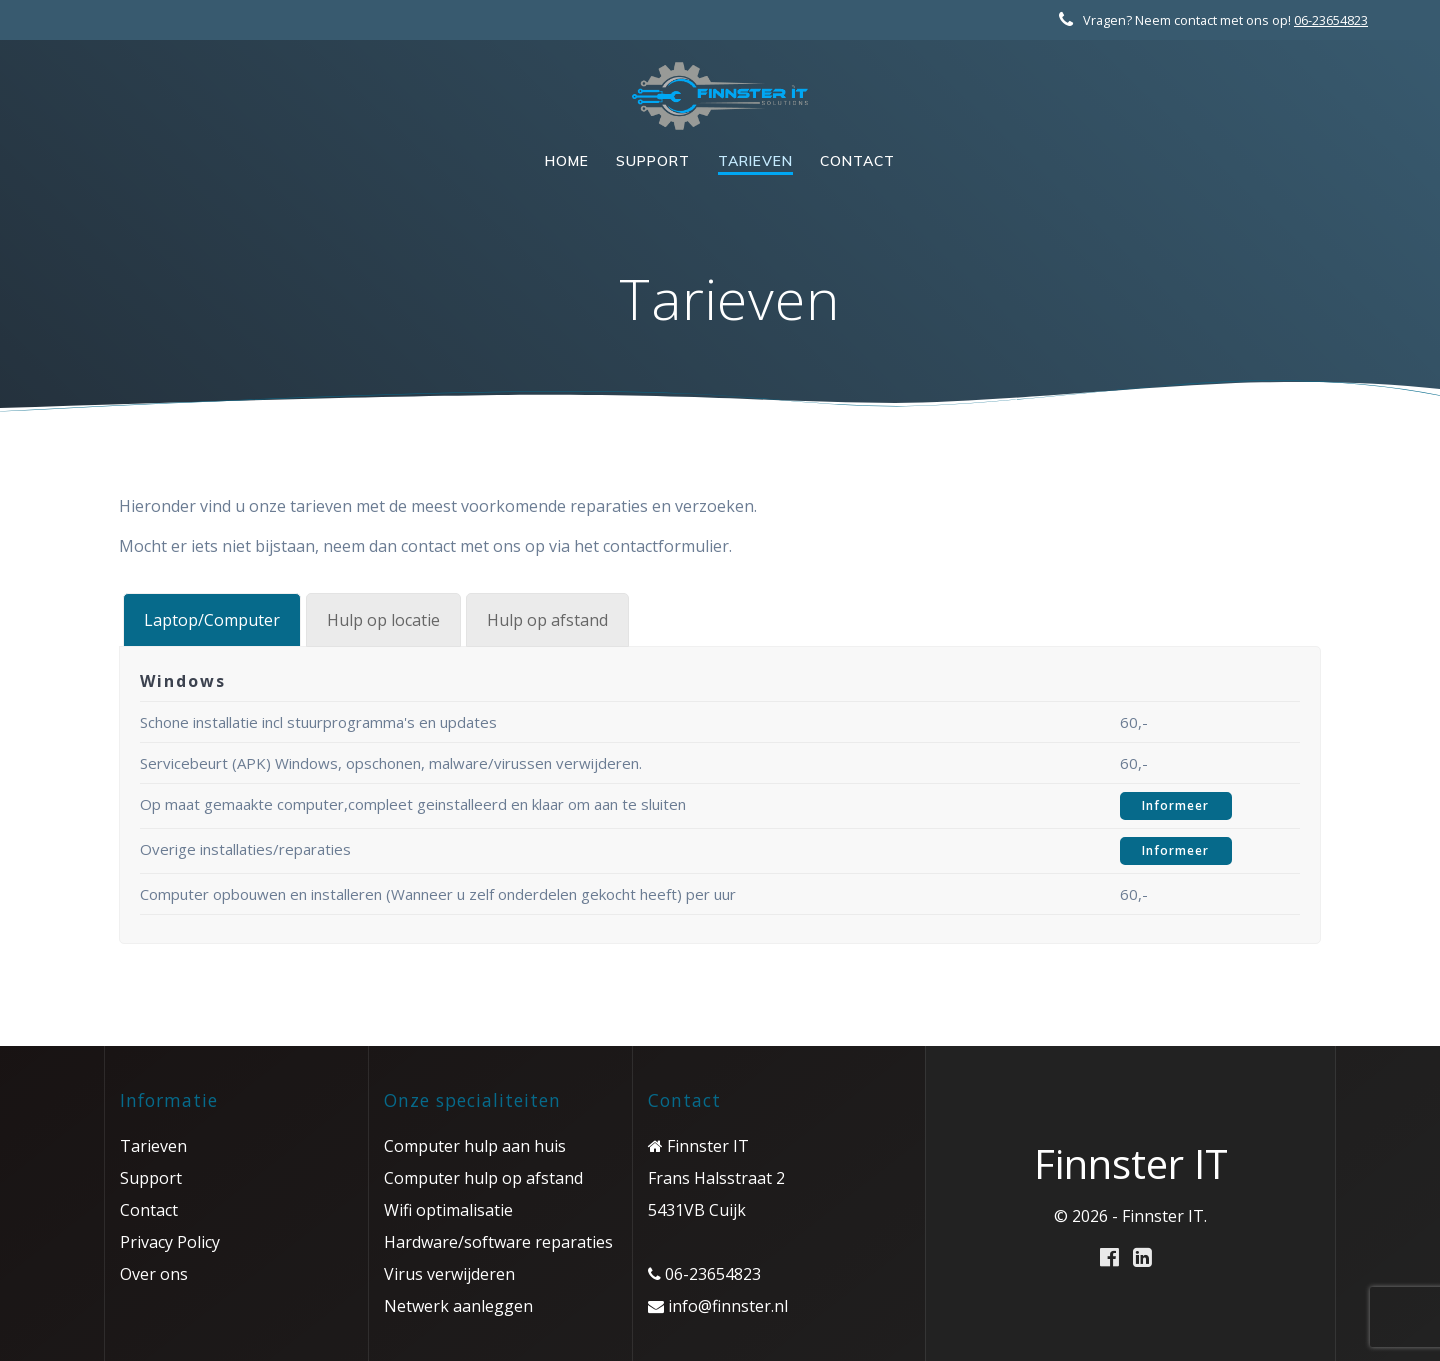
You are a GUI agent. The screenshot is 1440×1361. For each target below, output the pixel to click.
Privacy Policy (170, 1242)
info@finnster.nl (726, 1306)
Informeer (1175, 805)
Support (653, 161)
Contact (857, 161)
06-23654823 (1331, 20)
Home (567, 161)
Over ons (154, 1274)
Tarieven (755, 161)
